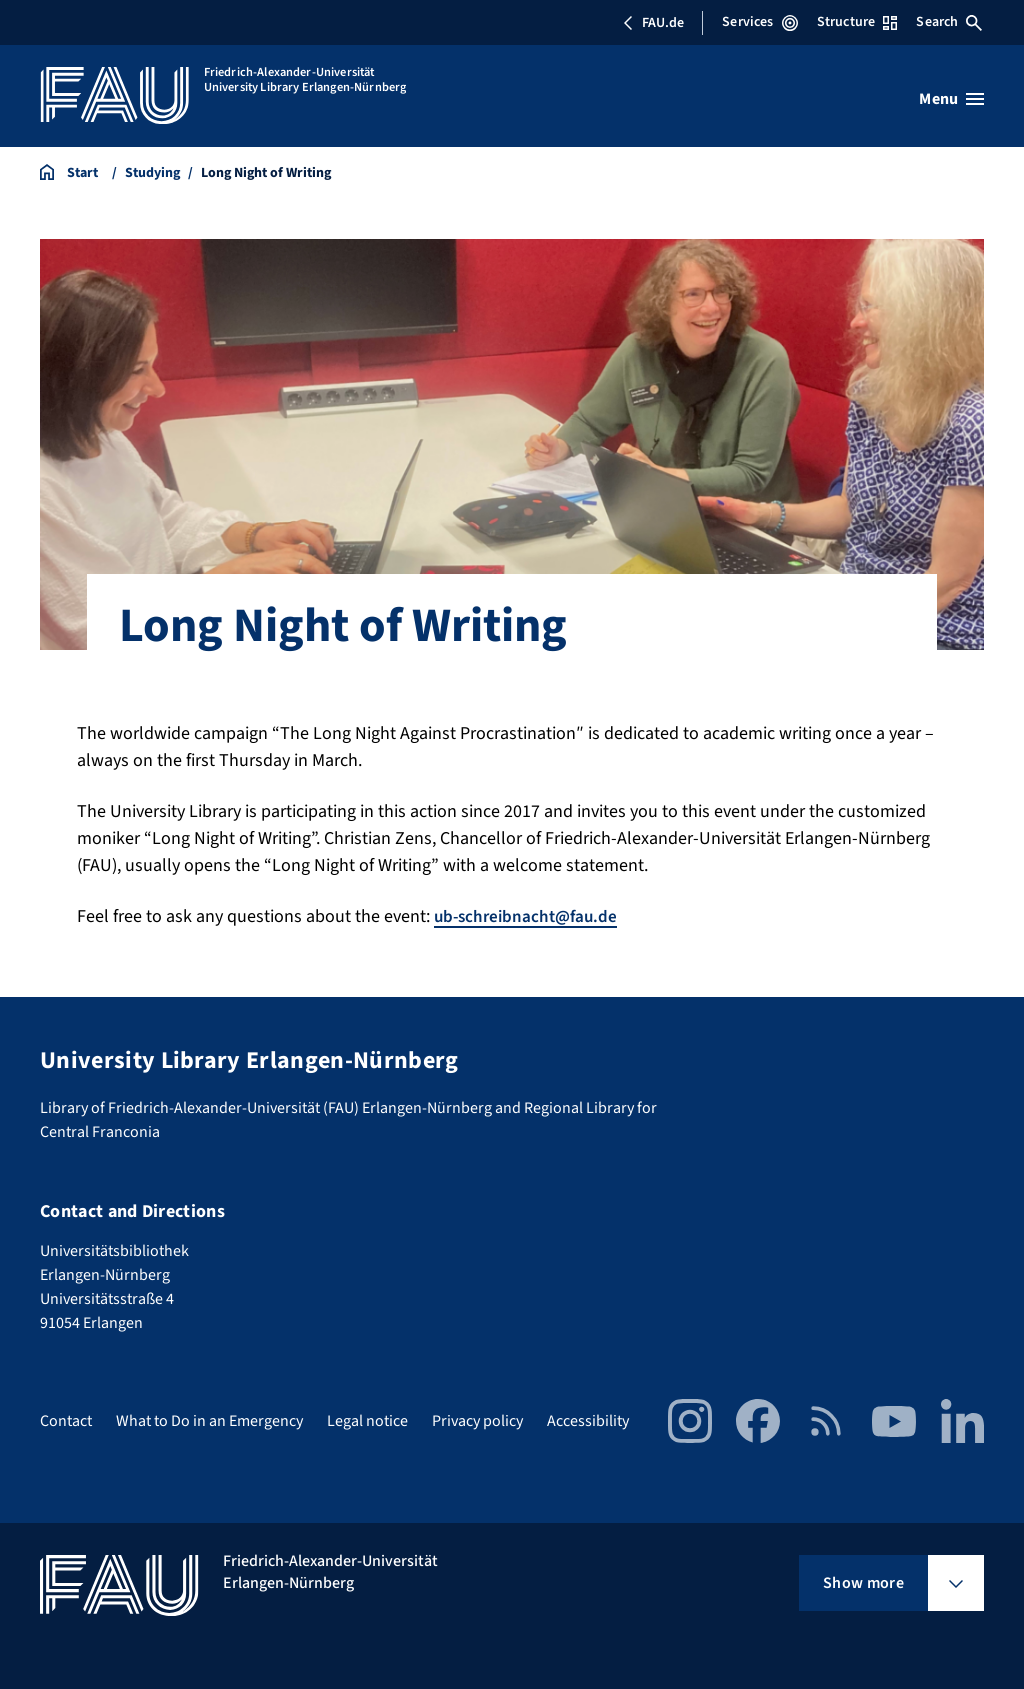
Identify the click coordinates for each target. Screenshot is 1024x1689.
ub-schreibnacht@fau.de (530, 916)
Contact (66, 1421)
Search (949, 22)
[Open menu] (951, 99)
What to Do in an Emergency (209, 1421)
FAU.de (653, 23)
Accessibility (588, 1421)
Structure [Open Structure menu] (857, 22)
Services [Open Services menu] (759, 22)
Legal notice (367, 1421)
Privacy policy (477, 1421)
